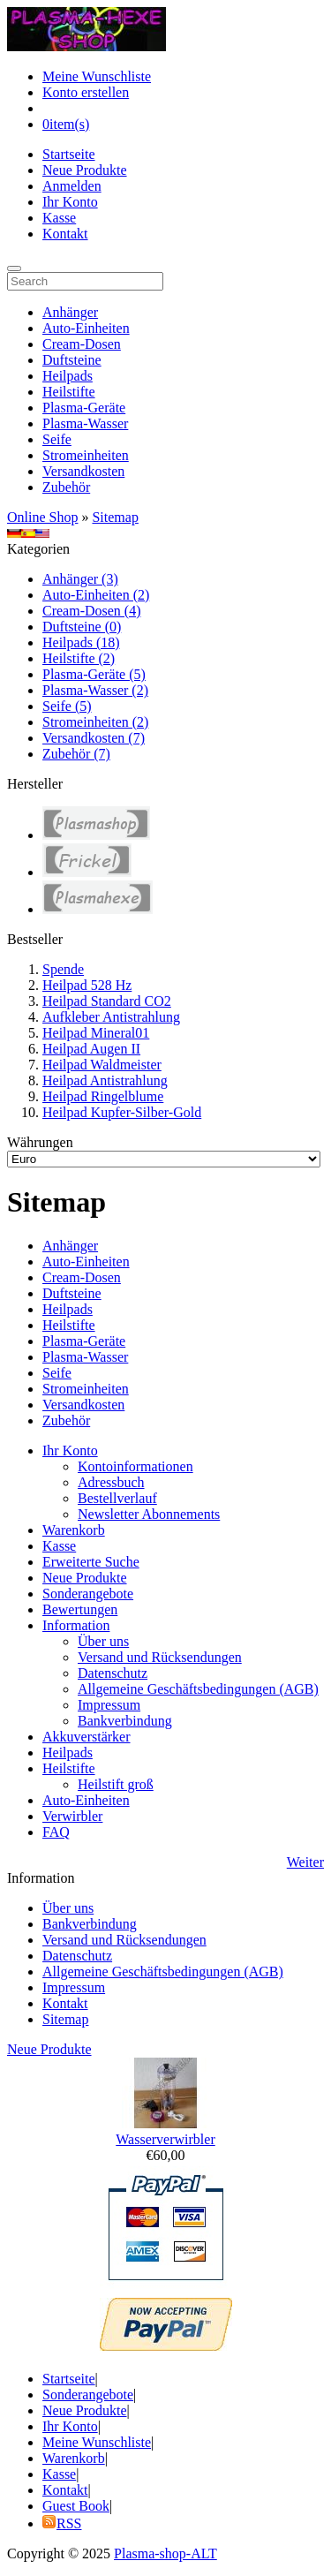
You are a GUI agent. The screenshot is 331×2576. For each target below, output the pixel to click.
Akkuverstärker (86, 1736)
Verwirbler (72, 1816)
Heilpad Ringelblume (102, 1096)
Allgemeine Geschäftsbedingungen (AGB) (198, 1688)
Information (75, 1625)
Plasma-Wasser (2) (95, 690)
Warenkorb (73, 1529)
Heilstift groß (116, 1784)
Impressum (109, 1704)
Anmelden (72, 185)
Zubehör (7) (76, 753)
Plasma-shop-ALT (165, 2553)
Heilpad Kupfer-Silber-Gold (121, 1112)
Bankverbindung (125, 1720)
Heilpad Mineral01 (95, 1032)
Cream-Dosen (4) (91, 610)
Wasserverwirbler (165, 2139)
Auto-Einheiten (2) (95, 594)
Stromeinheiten (85, 455)
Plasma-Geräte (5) (94, 674)
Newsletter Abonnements (149, 1514)
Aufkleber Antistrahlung (111, 1016)
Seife (56, 439)
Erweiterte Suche (90, 1561)
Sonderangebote (87, 1593)
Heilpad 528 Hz (87, 985)
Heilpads (67, 375)
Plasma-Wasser (85, 423)
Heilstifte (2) (78, 658)
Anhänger (70, 312)
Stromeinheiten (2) (95, 721)
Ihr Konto (70, 201)
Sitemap (115, 517)
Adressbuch (111, 1482)
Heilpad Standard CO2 (106, 1000)
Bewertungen (79, 1609)
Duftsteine (72, 359)
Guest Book (75, 2505)
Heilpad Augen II (91, 1048)
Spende (63, 969)
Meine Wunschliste (96, 76)
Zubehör (66, 487)
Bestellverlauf (117, 1498)
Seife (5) (67, 706)
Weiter (305, 1862)
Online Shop (42, 517)
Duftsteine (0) (81, 626)
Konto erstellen (85, 92)
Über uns (103, 1641)
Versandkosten (83, 471)
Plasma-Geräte (83, 407)
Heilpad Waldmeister (102, 1064)
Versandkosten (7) (93, 737)
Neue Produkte (84, 170)
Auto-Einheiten (86, 328)
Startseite (68, 154)
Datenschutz (112, 1673)
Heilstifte (68, 391)
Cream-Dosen (81, 343)
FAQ (56, 1831)
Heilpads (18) (81, 642)
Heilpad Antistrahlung (105, 1080)
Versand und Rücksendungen (160, 1657)
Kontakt (65, 233)
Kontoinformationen (135, 1466)
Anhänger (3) (80, 578)
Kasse (59, 217)
